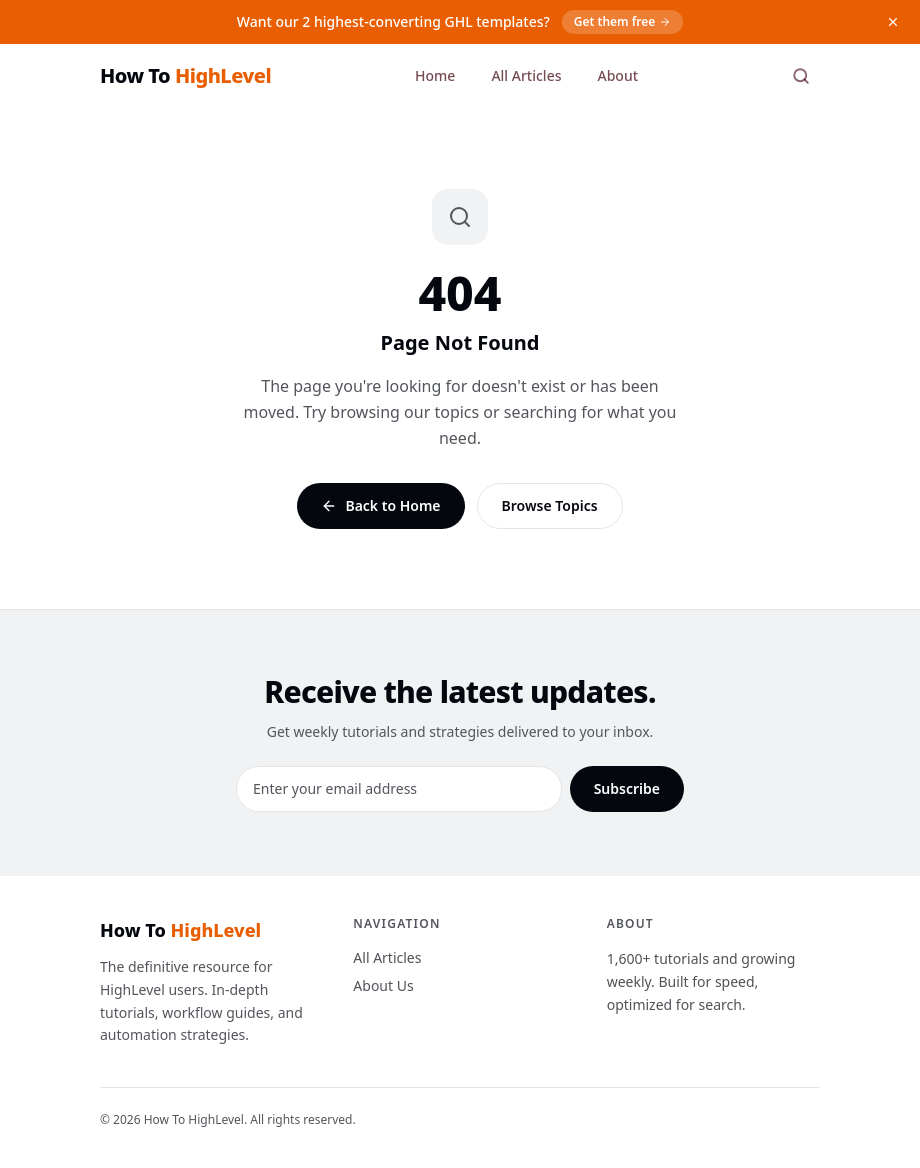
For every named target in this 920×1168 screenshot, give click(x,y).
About (617, 75)
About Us (383, 985)
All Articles (526, 75)
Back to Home (380, 505)
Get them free (622, 21)
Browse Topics (550, 505)
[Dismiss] (893, 22)
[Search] (801, 76)
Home (435, 75)
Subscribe (627, 788)
